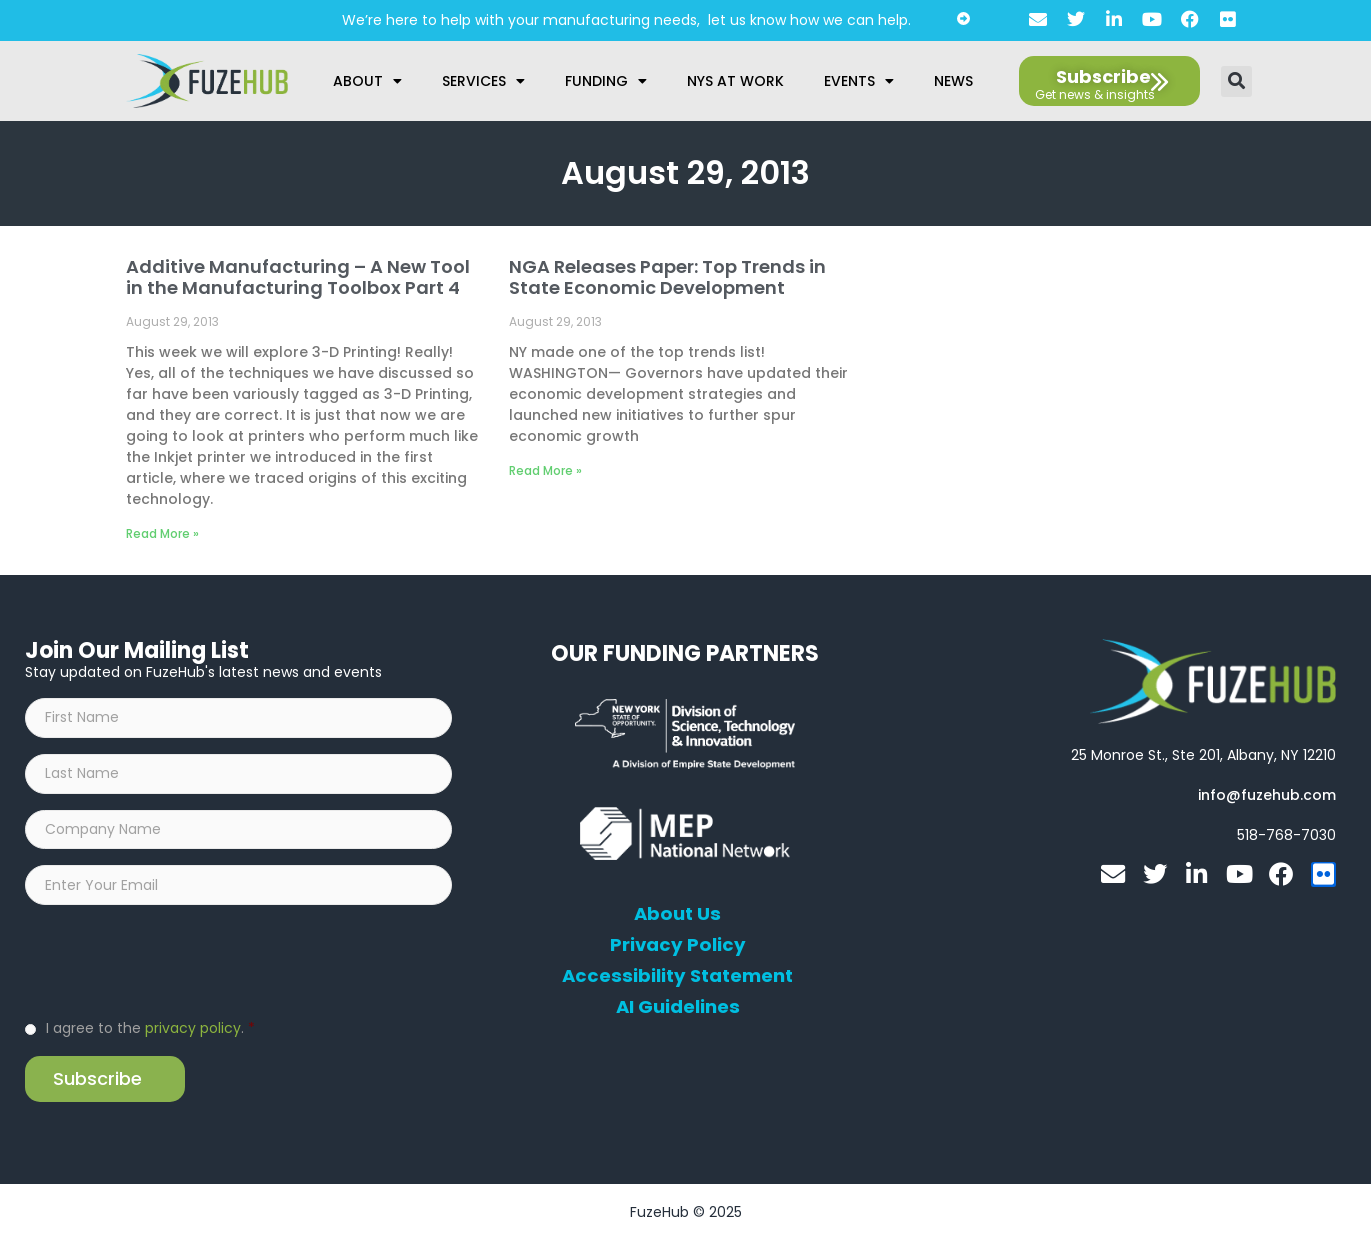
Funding (606, 81)
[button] (1236, 81)
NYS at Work (735, 81)
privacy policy (193, 1033)
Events (859, 81)
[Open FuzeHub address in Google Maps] (1203, 755)
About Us (677, 914)
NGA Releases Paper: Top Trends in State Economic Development (667, 277)
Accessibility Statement (678, 976)
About (367, 81)
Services (483, 81)
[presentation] (177, 965)
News (953, 81)
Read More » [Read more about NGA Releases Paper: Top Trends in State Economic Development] (545, 470)
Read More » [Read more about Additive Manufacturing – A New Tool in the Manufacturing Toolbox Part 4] (162, 533)
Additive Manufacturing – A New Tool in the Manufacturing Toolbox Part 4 (298, 277)
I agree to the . (150, 1033)
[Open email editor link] (1267, 795)
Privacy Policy (677, 945)
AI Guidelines (677, 1007)
